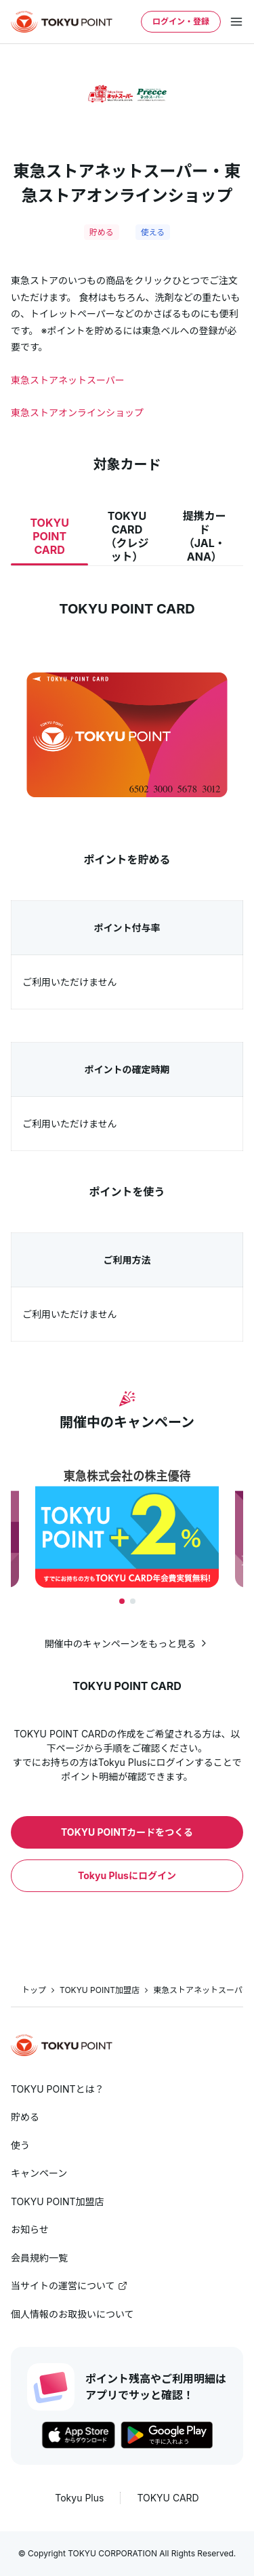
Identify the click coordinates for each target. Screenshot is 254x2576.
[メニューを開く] (236, 21)
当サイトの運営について (63, 2285)
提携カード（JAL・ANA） (204, 536)
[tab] (122, 1601)
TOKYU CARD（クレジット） (126, 536)
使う (20, 2145)
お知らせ (30, 2229)
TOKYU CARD (167, 2497)
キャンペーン (39, 2173)
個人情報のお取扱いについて (72, 2314)
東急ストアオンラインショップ (77, 412)
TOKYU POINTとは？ (57, 2089)
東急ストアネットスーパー (68, 380)
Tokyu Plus (79, 2497)
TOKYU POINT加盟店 (100, 1990)
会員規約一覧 (39, 2257)
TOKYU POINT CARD (49, 536)
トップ (34, 1990)
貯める (25, 2116)
